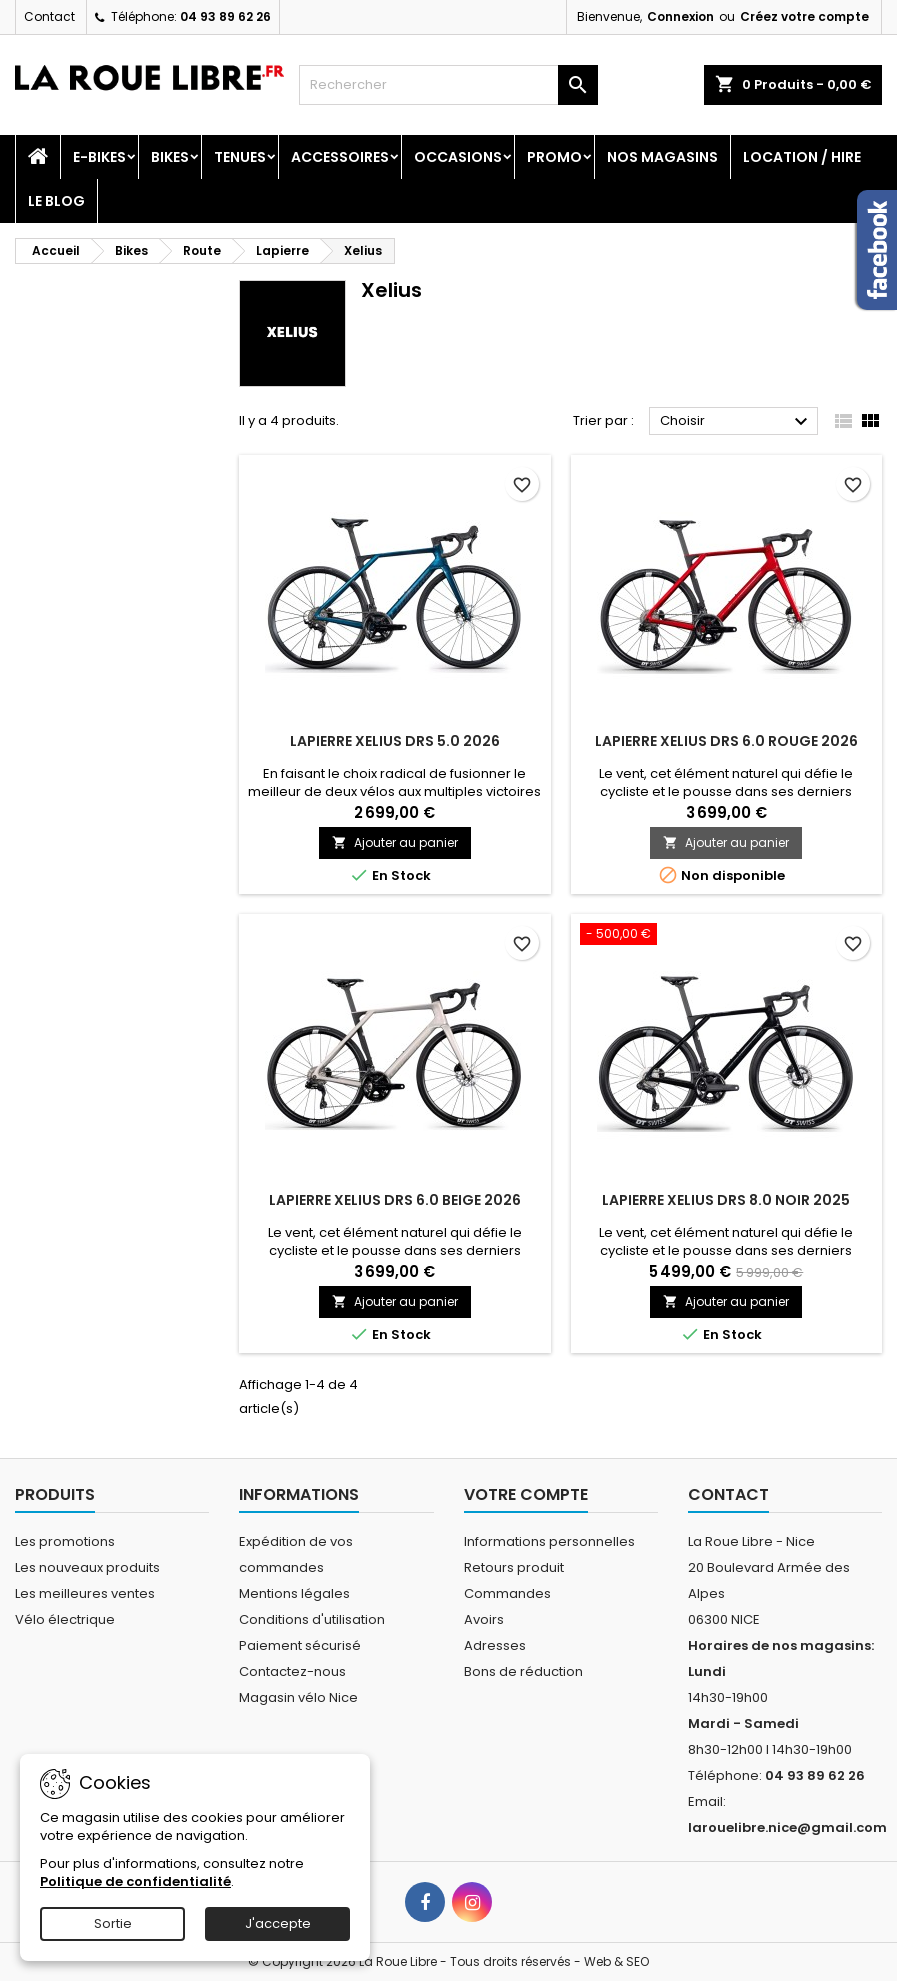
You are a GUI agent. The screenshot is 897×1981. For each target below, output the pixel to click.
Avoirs (484, 1619)
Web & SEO (616, 1961)
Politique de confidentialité (135, 1881)
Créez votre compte (804, 16)
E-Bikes (99, 157)
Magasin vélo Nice (298, 1697)
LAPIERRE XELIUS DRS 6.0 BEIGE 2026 (395, 1200)
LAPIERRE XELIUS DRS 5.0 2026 (395, 741)
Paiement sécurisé (300, 1645)
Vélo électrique (65, 1619)
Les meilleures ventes (85, 1593)
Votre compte (526, 1494)
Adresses (495, 1645)
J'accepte (278, 1923)
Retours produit (514, 1567)
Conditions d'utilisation (312, 1619)
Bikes (170, 157)
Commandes (507, 1593)
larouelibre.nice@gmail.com (787, 1827)
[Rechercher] (448, 85)
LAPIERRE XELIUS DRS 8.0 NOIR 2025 (726, 1200)
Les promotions (65, 1541)
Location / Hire (802, 157)
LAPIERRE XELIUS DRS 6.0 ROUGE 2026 (726, 741)
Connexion (680, 16)
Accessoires (340, 157)
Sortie (113, 1923)
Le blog (56, 201)
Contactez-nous (292, 1671)
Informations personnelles (549, 1541)
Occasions (458, 157)
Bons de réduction (523, 1671)
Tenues (240, 157)
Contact (49, 16)
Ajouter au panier (395, 842)
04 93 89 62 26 (225, 16)
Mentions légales (294, 1593)
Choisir (736, 422)
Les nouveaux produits (87, 1567)
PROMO (554, 157)
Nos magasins (662, 157)
